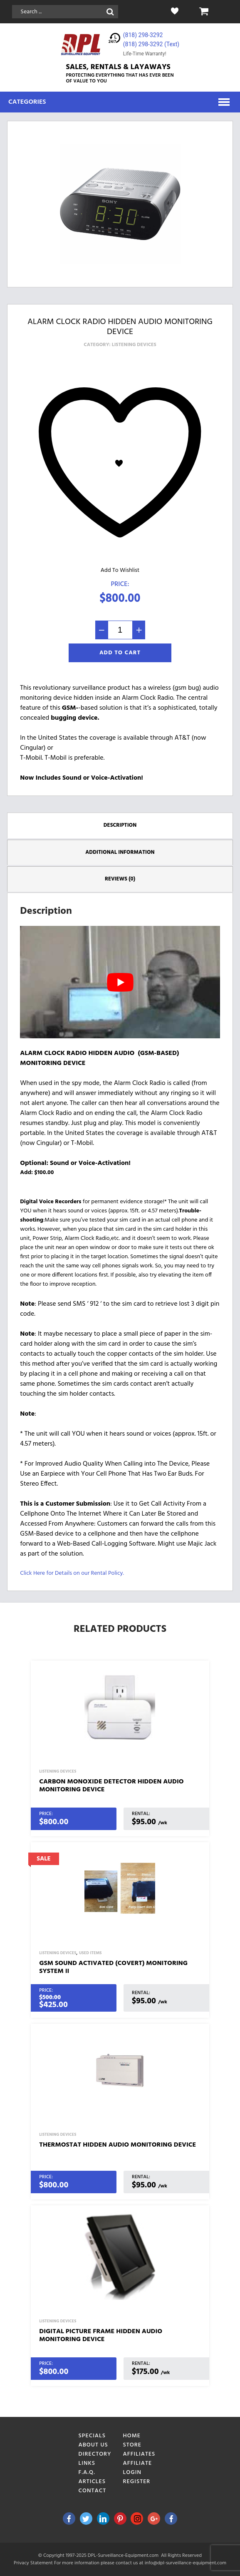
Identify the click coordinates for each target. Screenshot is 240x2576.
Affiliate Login (137, 2468)
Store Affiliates (139, 2449)
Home (132, 2436)
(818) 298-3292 (143, 35)
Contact (92, 2491)
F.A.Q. (87, 2472)
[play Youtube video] (120, 982)
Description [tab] (120, 825)
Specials (92, 2436)
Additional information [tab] (119, 852)
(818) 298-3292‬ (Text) (151, 44)
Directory (95, 2454)
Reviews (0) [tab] (120, 879)
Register (137, 2481)
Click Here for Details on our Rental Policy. (72, 1573)
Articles (92, 2481)
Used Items (90, 1953)
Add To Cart (120, 653)
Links (87, 2463)
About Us (93, 2445)
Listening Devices (134, 345)
